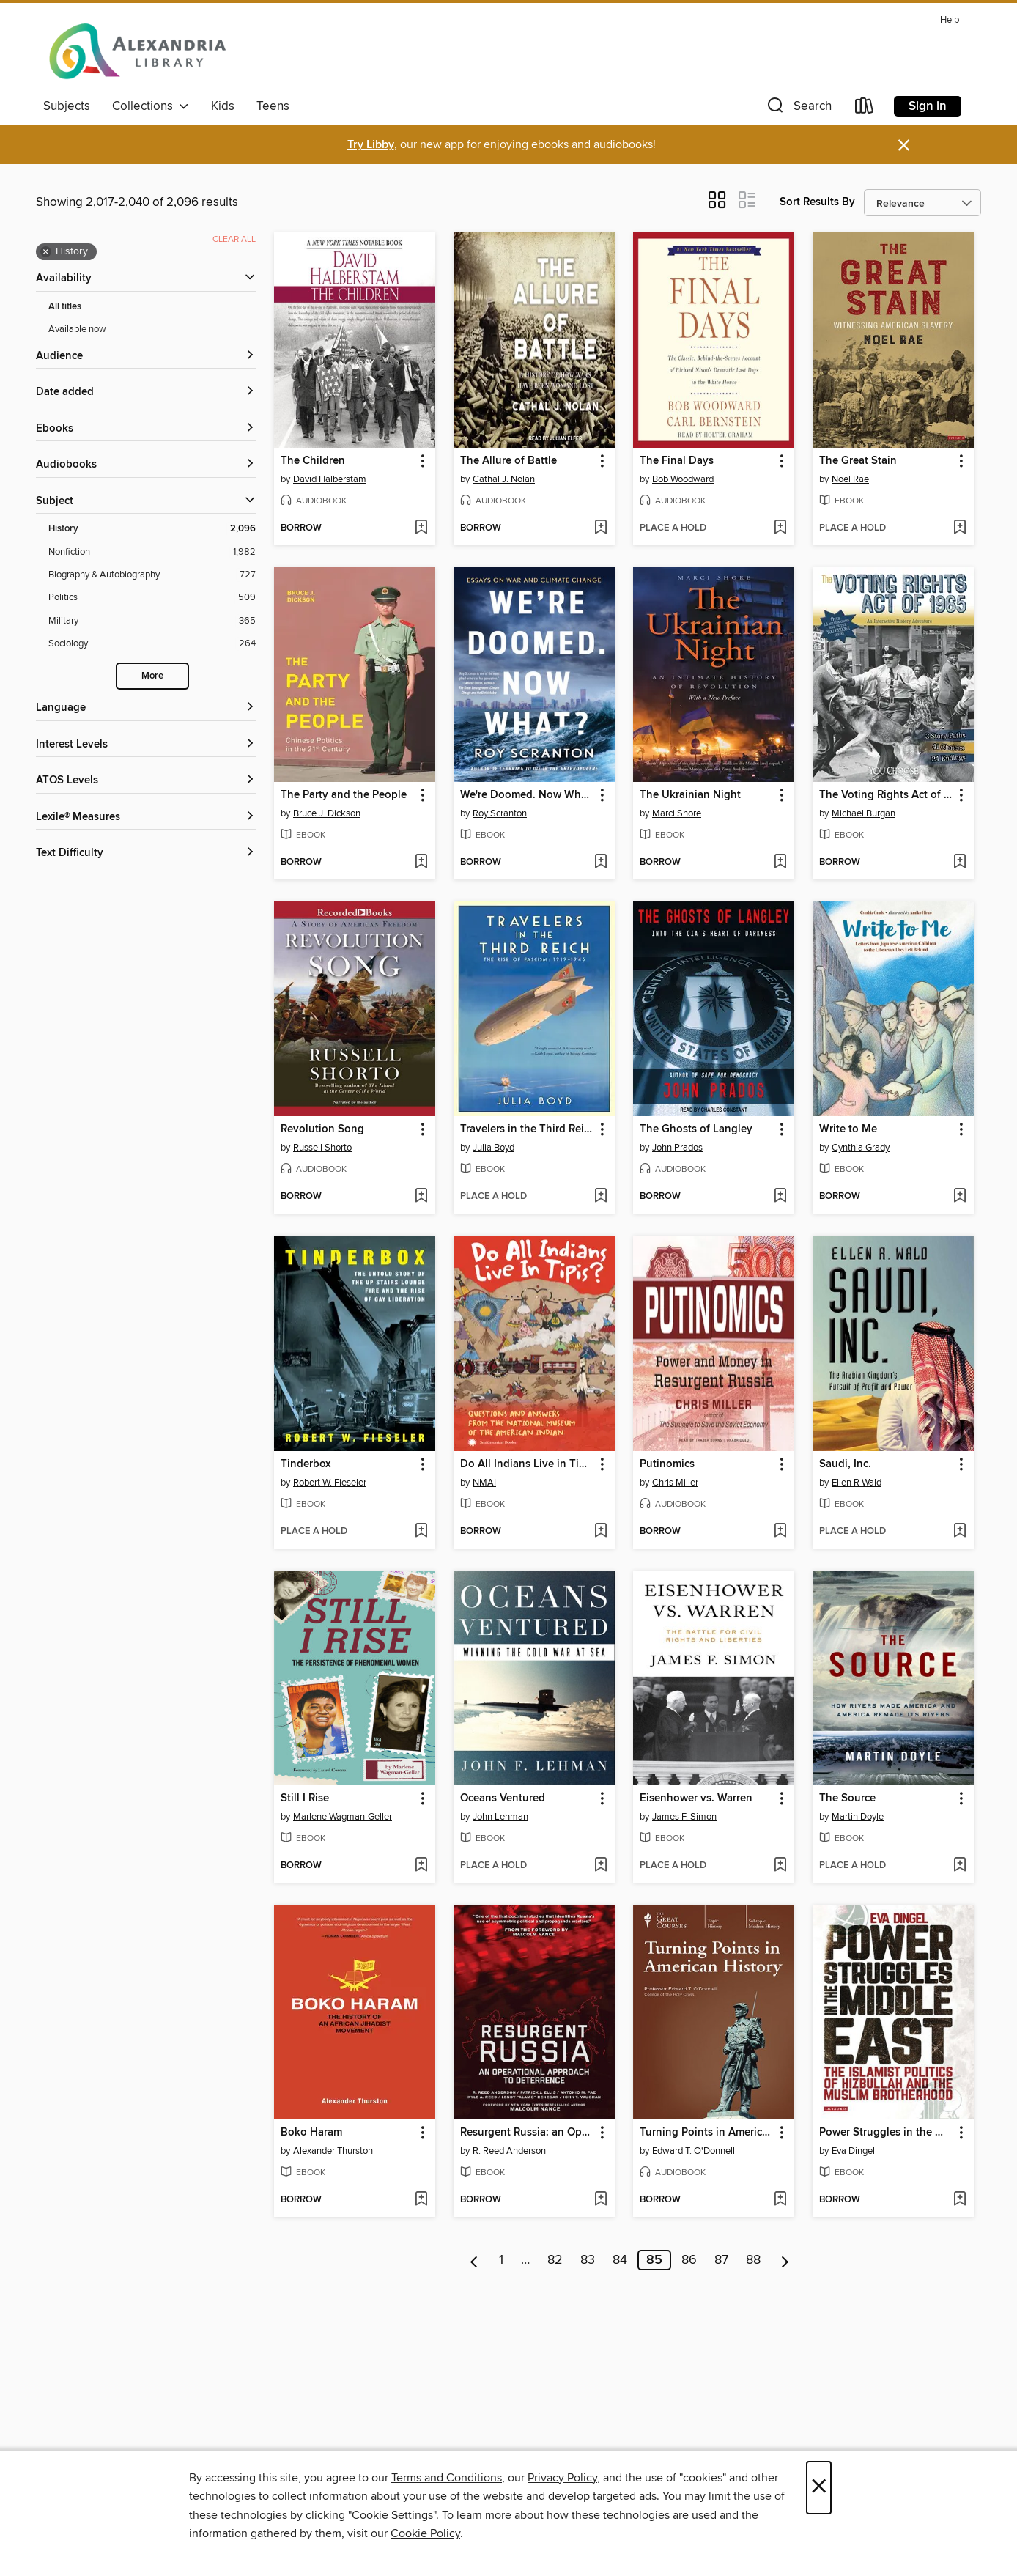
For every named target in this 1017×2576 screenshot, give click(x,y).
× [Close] (819, 2487)
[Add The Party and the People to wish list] (421, 862)
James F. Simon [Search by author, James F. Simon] (684, 1817)
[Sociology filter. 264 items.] (152, 644)
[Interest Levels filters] (146, 745)
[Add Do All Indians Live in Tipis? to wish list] (600, 1531)
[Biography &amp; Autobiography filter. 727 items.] (152, 575)
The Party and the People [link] (344, 795)
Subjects (66, 106)
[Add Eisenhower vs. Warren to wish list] (780, 1865)
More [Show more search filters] (152, 676)
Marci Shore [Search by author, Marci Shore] (676, 813)
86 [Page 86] (689, 2260)
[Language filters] (146, 708)
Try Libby (370, 144)
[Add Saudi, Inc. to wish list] (959, 1531)
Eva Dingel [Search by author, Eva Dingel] (853, 2151)
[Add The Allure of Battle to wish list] (600, 528)
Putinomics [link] (667, 1464)
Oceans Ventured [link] (502, 1798)
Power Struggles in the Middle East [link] (886, 2132)
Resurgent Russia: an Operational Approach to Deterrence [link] (527, 2132)
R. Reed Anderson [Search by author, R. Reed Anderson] (509, 2151)
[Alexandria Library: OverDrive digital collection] (138, 51)
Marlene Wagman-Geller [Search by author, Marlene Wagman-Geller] (342, 1817)
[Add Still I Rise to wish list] (421, 1865)
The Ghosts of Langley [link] (696, 1129)
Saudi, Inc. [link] (845, 1464)
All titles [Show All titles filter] (64, 306)
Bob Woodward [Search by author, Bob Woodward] (683, 479)
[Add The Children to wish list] (421, 528)
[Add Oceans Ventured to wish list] (600, 1865)
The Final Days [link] (677, 461)
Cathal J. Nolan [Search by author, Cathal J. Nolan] (504, 479)
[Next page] (785, 2260)
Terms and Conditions (446, 2477)
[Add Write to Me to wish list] (959, 1196)
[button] (798, 109)
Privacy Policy (562, 2477)
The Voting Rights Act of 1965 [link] (886, 795)
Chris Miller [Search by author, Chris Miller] (675, 1482)
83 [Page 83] (587, 2260)
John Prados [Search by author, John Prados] (677, 1148)
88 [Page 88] (753, 2260)
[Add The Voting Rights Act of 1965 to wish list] (959, 862)
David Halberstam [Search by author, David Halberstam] (329, 479)
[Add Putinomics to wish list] (780, 1531)
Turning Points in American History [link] (707, 2132)
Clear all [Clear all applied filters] (234, 239)
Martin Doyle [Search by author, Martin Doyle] (858, 1817)
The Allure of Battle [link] (508, 461)
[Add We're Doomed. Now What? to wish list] (600, 862)
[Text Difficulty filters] (146, 853)
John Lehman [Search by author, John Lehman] (500, 1817)
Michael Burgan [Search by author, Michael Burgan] (863, 813)
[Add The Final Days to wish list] (780, 528)
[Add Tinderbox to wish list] (421, 1531)
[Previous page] (474, 2260)
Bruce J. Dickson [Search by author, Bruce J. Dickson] (326, 813)
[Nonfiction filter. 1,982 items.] (152, 552)
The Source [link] (847, 1798)
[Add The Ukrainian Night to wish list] (780, 862)
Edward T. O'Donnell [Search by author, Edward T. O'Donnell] (693, 2151)
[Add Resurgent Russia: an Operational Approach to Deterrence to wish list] (600, 2200)
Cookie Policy (425, 2533)
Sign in (928, 106)
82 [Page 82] (555, 2260)
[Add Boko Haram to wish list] (421, 2200)
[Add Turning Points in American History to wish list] (780, 2200)
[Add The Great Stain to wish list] (959, 528)
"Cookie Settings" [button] (392, 2515)
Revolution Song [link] (322, 1129)
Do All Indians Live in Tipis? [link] (527, 1464)
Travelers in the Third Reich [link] (527, 1129)
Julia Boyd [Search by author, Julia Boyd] (493, 1148)
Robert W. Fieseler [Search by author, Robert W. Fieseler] (329, 1482)
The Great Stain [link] (858, 461)
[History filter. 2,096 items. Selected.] (152, 528)
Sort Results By (817, 202)
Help (949, 20)
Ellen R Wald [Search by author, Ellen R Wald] (856, 1482)
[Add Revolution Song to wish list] (421, 1196)
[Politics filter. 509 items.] (152, 597)
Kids (222, 106)
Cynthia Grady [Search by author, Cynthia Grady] (861, 1148)
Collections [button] (150, 106)
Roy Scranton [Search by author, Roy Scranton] (500, 813)
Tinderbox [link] (305, 1464)
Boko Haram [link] (311, 2132)
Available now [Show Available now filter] (77, 329)
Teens (272, 106)
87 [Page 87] (721, 2260)
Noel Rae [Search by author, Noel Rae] (850, 479)
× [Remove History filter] (45, 252)
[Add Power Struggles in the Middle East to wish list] (959, 2200)
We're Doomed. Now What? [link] (527, 795)
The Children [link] (313, 461)
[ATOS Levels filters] (146, 781)
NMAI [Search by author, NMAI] (484, 1482)
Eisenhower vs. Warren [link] (696, 1798)
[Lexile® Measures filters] (146, 817)
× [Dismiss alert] (903, 145)
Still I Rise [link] (305, 1798)
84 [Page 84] (620, 2260)
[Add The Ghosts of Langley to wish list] (780, 1196)
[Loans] (865, 109)
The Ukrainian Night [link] (690, 795)
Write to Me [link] (848, 1129)
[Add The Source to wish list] (959, 1865)
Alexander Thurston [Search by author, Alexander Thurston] (333, 2151)
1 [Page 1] (501, 2260)
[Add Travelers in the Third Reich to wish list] (600, 1196)
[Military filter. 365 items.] (152, 621)
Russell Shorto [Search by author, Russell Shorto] (322, 1148)
